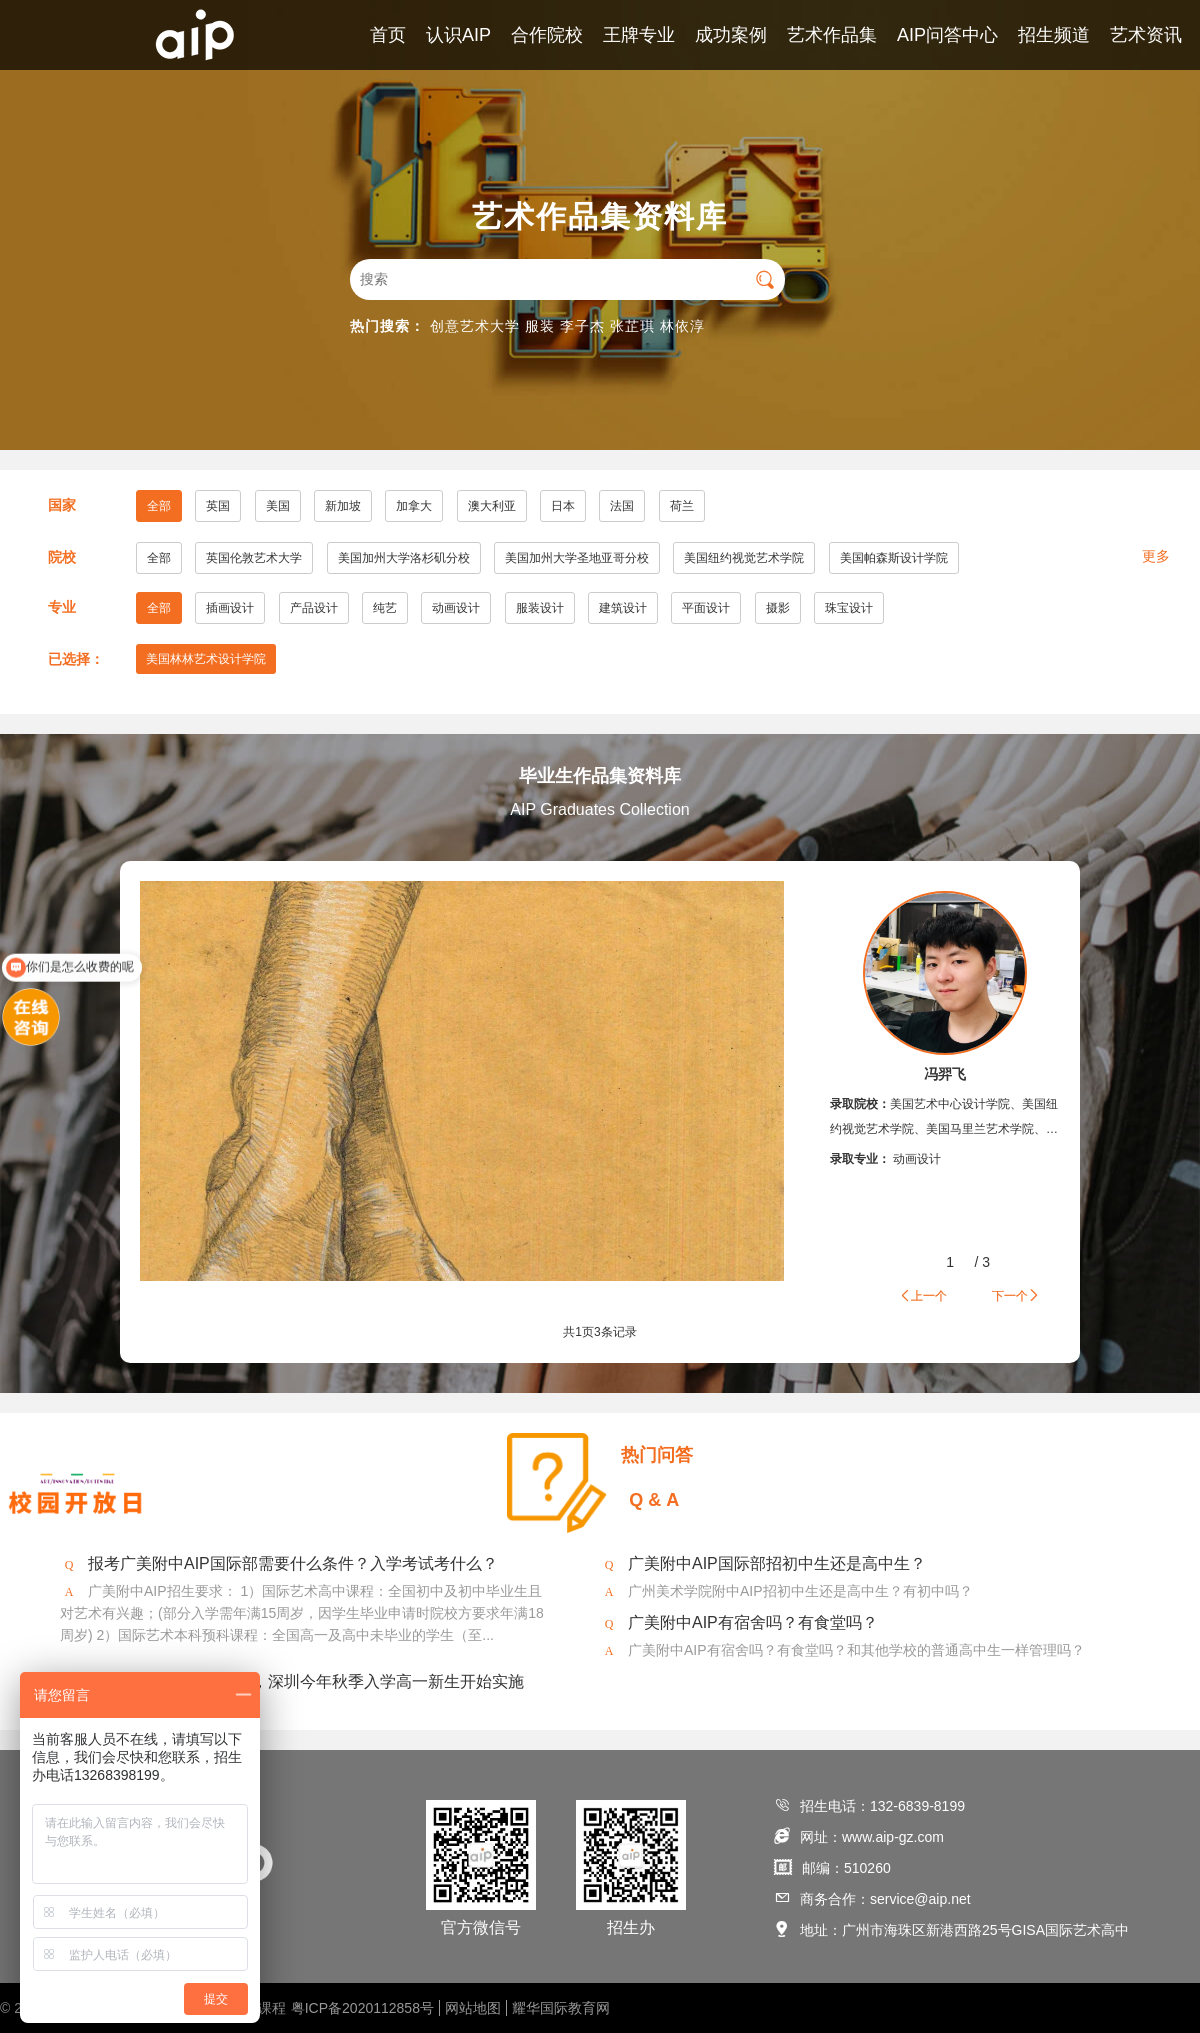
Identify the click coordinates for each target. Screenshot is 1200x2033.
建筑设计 (623, 608)
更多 (1156, 556)
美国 (278, 506)
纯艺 (385, 608)
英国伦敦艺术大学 (254, 558)
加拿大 (414, 506)
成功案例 (731, 35)
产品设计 (314, 608)
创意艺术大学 (475, 326)
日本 (563, 506)
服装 (540, 326)
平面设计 (706, 608)
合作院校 (547, 35)
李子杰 (582, 326)
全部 (159, 506)
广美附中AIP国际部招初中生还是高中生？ (777, 1563)
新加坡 (343, 506)
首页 (388, 35)
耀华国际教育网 (561, 2008)
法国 (622, 506)
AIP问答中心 (947, 35)
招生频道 (1054, 35)
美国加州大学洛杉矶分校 (404, 558)
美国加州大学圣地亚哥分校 (577, 558)
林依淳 (682, 326)
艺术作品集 (832, 35)
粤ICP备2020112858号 (362, 2008)
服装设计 (540, 608)
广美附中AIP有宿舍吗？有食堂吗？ (753, 1622)
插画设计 (230, 608)
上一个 (923, 1295)
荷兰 (682, 506)
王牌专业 (639, 35)
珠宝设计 (849, 608)
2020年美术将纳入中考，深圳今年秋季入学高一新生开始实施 (306, 1681)
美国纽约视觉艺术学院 (744, 558)
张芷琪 (632, 326)
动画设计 (456, 608)
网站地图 (473, 2008)
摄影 (778, 608)
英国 (218, 506)
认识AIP (458, 35)
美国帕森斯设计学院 (894, 558)
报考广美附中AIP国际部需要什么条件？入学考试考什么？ (293, 1563)
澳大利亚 (492, 506)
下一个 (1016, 1295)
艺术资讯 (1146, 35)
